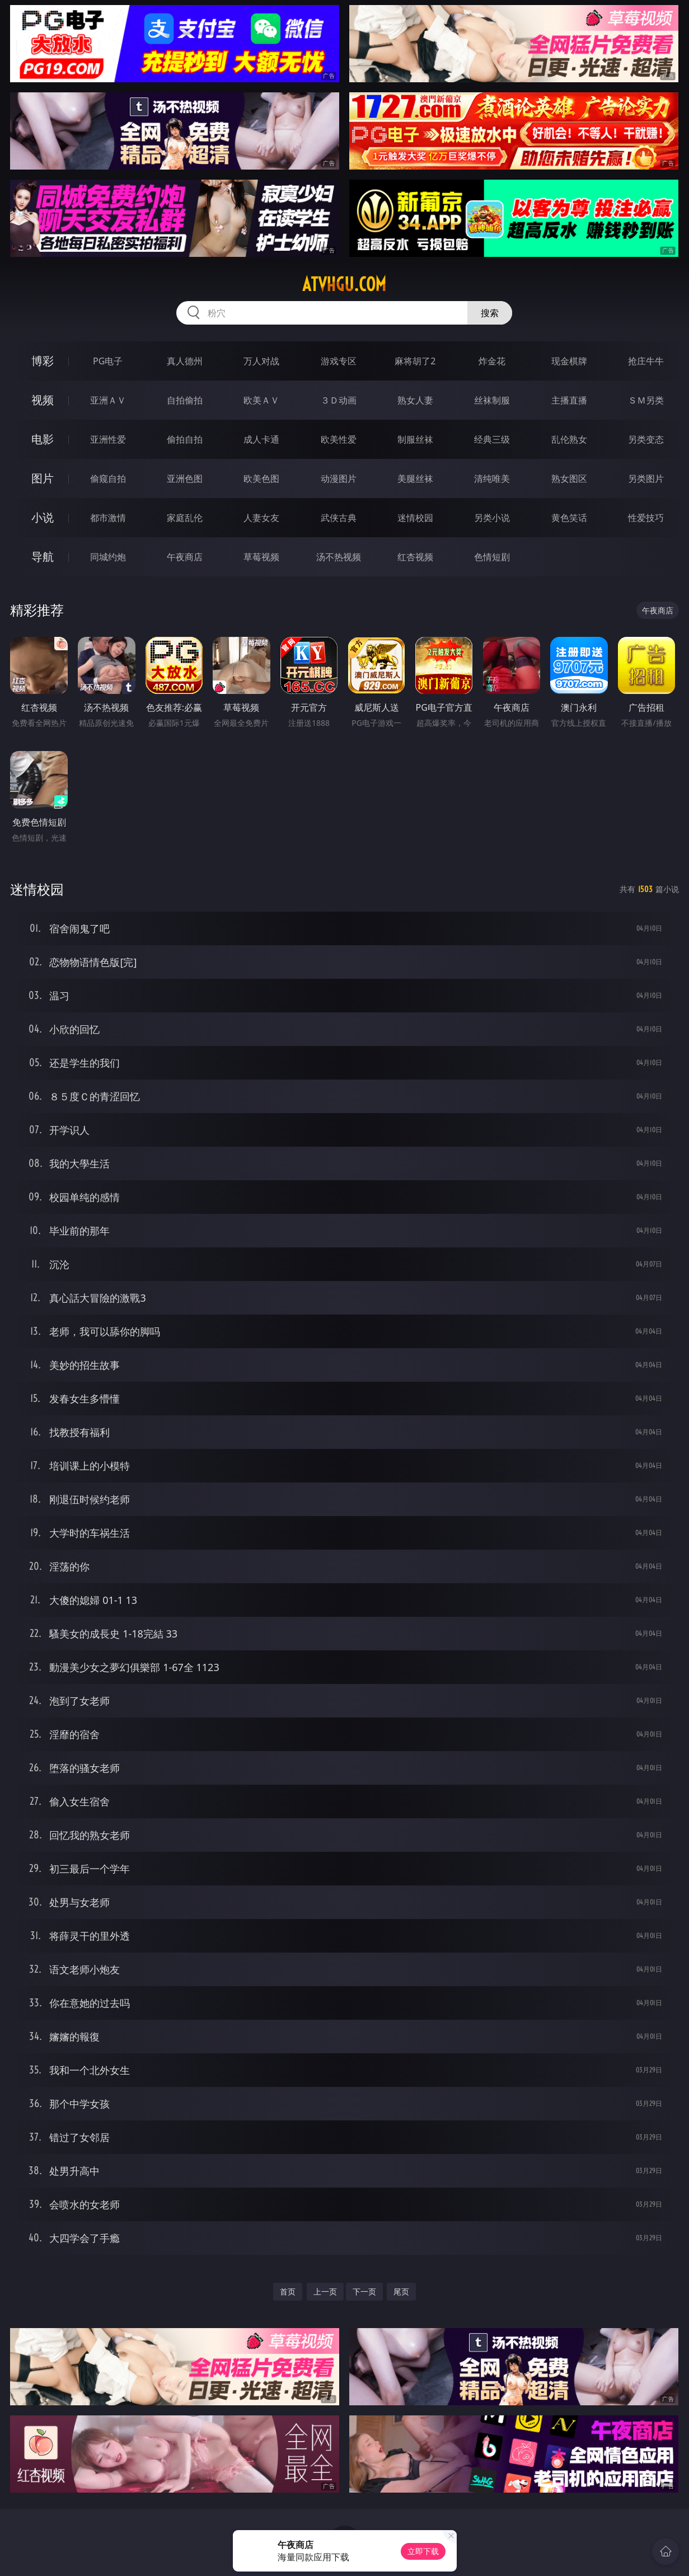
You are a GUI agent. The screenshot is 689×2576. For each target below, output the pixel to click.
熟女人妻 (415, 400)
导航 (42, 556)
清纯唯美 (492, 478)
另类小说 (492, 518)
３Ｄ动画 (339, 400)
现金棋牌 (569, 361)
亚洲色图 (185, 478)
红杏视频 (415, 557)
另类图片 (646, 478)
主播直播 (569, 400)
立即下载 (423, 2551)
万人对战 (261, 361)
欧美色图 (261, 478)
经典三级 (492, 439)
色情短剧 (492, 557)
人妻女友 (261, 518)
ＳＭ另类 (646, 400)
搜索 (490, 313)
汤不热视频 (338, 557)
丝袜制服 (492, 400)
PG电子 (108, 361)
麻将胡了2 (415, 361)
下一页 (364, 2291)
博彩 (42, 360)
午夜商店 (185, 557)
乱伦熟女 (569, 439)
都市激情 (108, 518)
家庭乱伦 (185, 518)
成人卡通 (261, 439)
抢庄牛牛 (646, 361)
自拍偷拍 (185, 400)
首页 (288, 2291)
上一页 (325, 2291)
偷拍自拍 (185, 439)
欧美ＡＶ (261, 400)
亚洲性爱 (108, 439)
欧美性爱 (339, 439)
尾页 (401, 2291)
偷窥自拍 (108, 478)
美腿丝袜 (415, 478)
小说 (42, 517)
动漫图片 (339, 478)
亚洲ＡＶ (108, 400)
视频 (42, 399)
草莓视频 (261, 557)
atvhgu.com (344, 284)
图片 (42, 478)
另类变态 (646, 439)
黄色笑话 (569, 518)
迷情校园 (415, 518)
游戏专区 (339, 361)
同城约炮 (108, 557)
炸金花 (492, 361)
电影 (42, 439)
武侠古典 (339, 518)
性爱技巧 (646, 518)
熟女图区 (569, 478)
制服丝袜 (415, 439)
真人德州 (185, 361)
